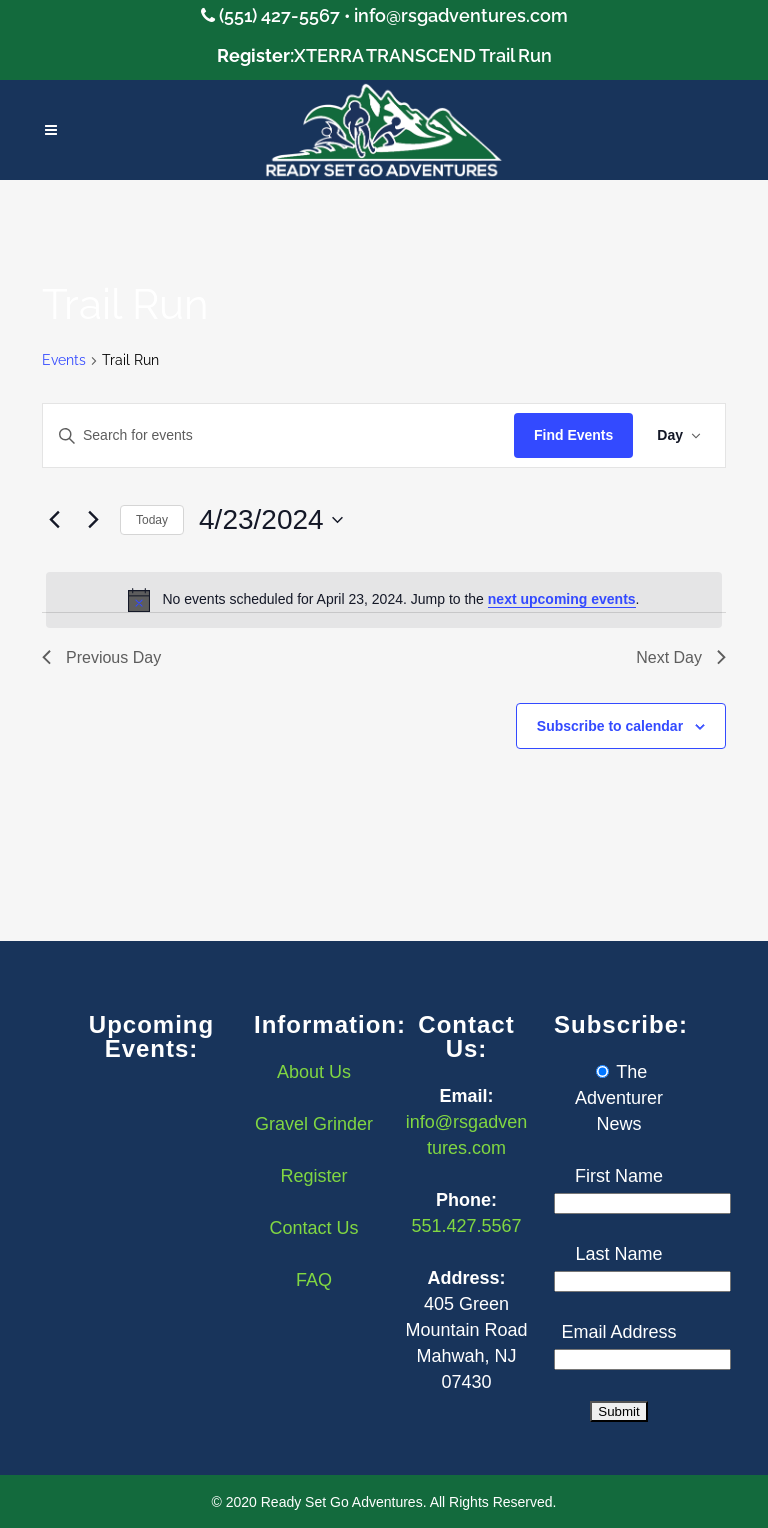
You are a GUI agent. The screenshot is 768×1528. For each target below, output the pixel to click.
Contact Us (313, 1228)
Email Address (618, 1332)
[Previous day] (54, 520)
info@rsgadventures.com (461, 15)
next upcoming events (562, 599)
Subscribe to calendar (610, 726)
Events (64, 360)
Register (313, 1176)
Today (152, 520)
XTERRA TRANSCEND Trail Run (423, 55)
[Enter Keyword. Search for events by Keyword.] (278, 435)
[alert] (384, 600)
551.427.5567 (466, 1226)
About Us (314, 1072)
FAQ (314, 1280)
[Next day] (93, 520)
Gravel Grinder (314, 1124)
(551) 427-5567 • (286, 15)
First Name (619, 1176)
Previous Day (101, 657)
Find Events (573, 435)
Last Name (618, 1254)
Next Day (681, 657)
